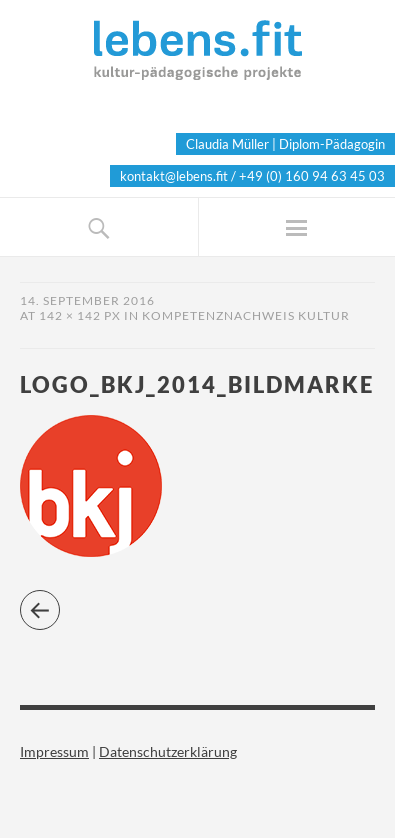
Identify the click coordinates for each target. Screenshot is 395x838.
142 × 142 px (80, 315)
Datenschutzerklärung (168, 751)
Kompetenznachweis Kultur (246, 315)
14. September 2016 (87, 300)
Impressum (54, 751)
